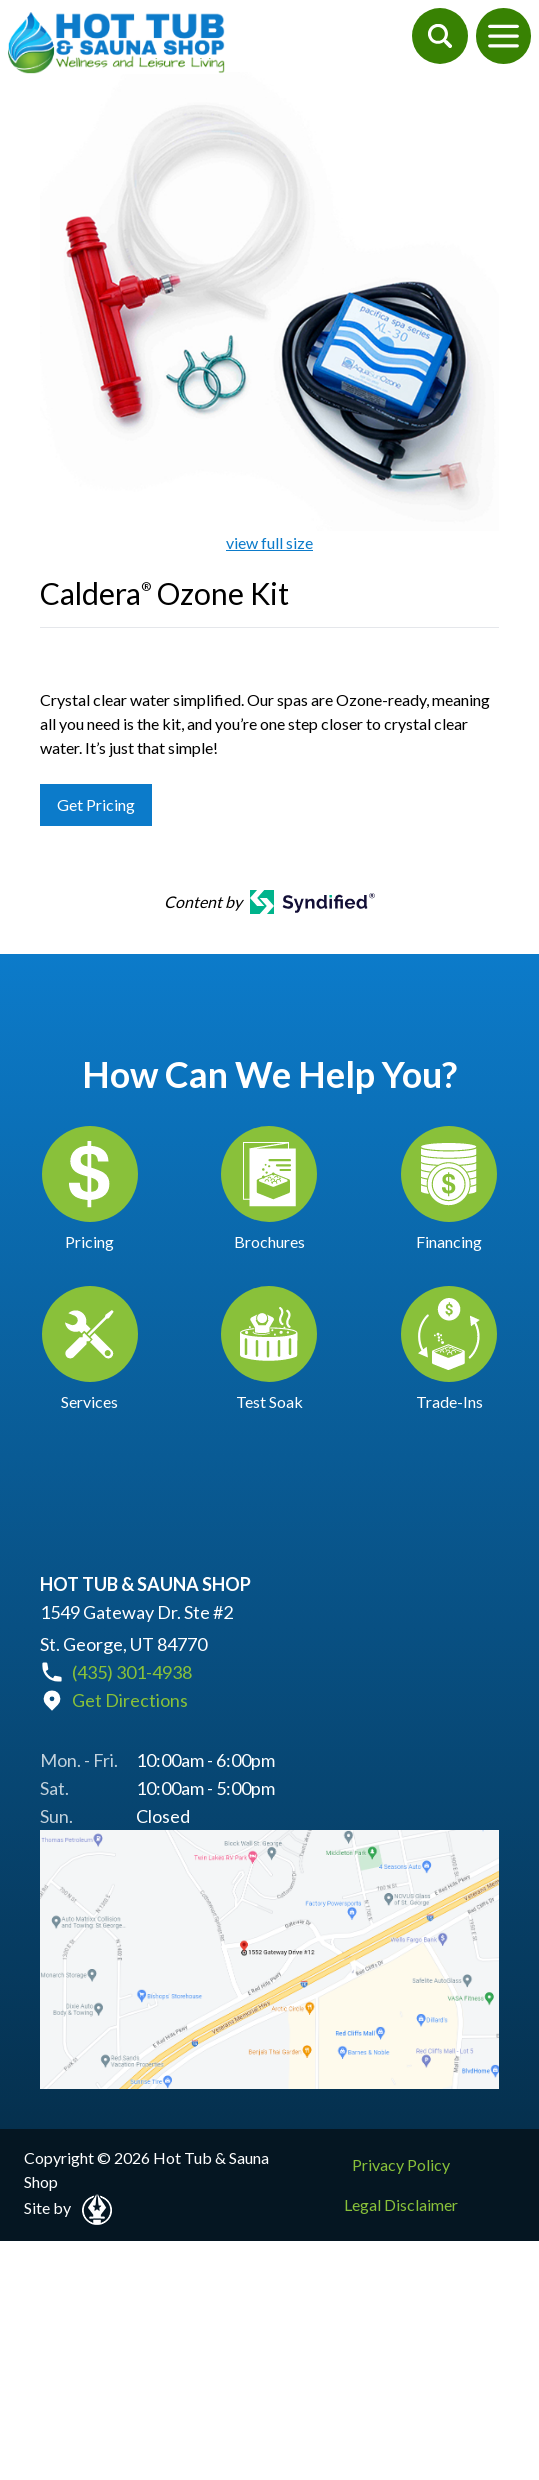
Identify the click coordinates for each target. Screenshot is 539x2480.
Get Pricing (96, 804)
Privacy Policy (401, 2164)
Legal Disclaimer (401, 2204)
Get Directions (130, 1700)
